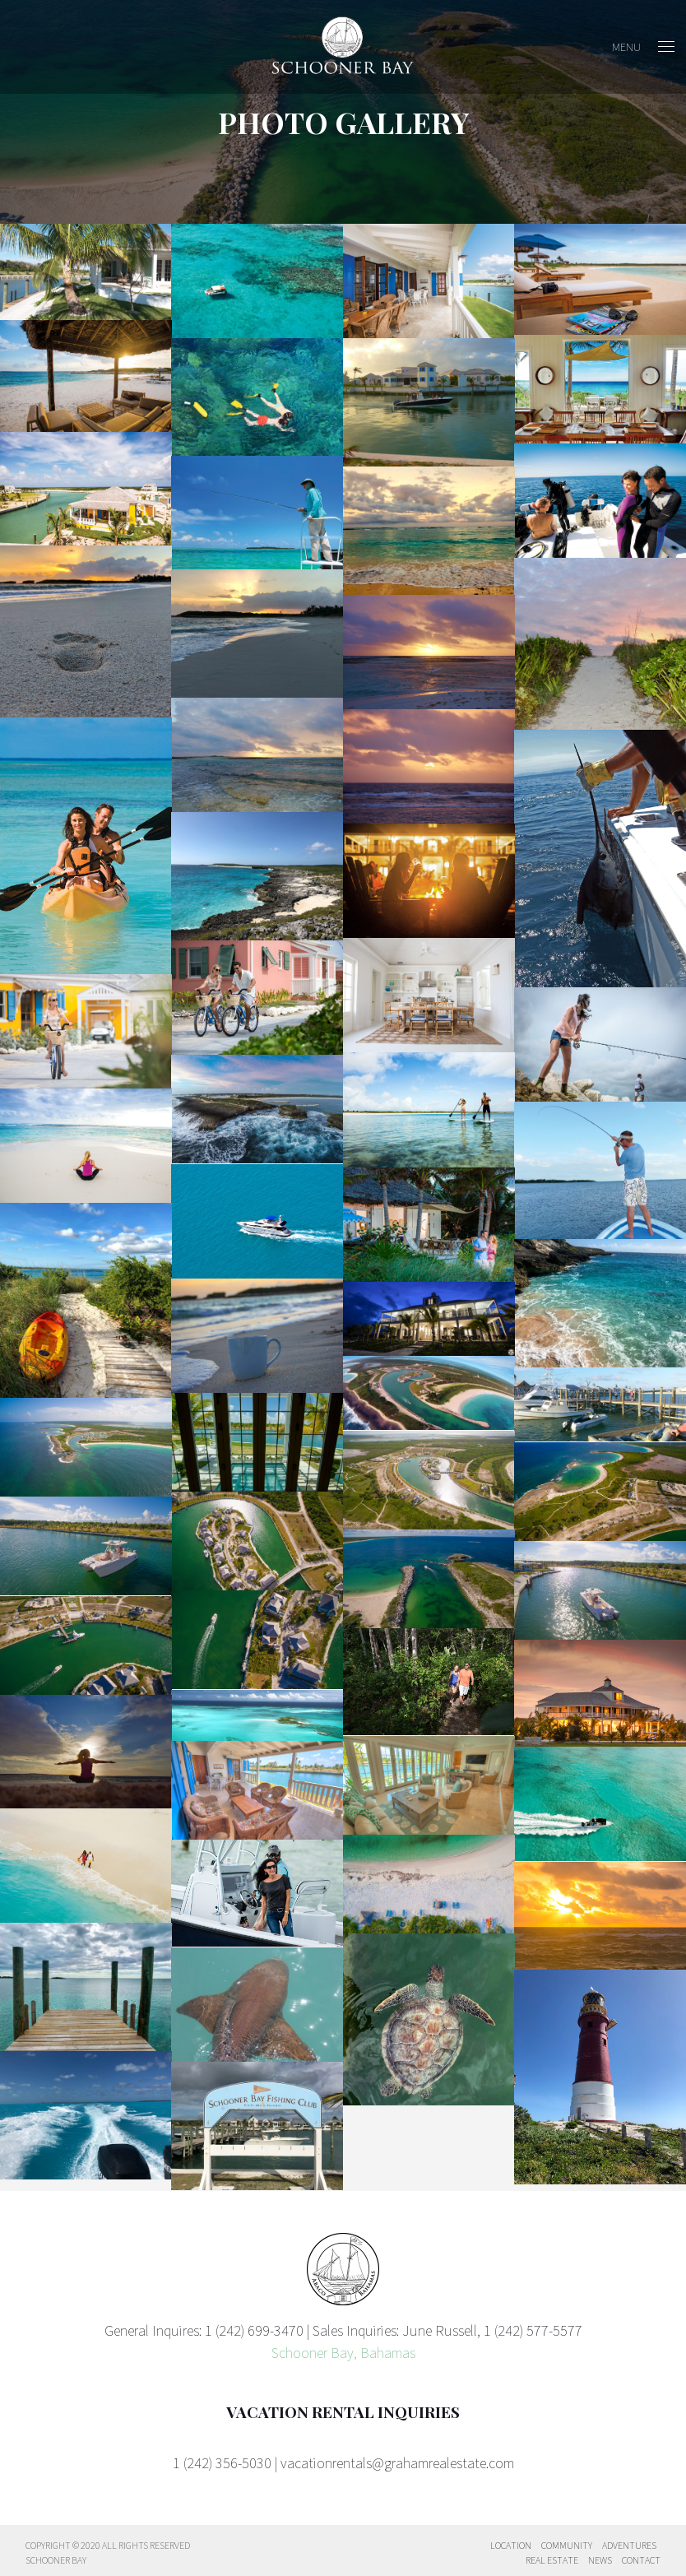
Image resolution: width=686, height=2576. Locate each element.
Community (566, 2545)
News (600, 2560)
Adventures (629, 2545)
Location (510, 2545)
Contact (641, 2560)
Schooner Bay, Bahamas (343, 2352)
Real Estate (552, 2560)
